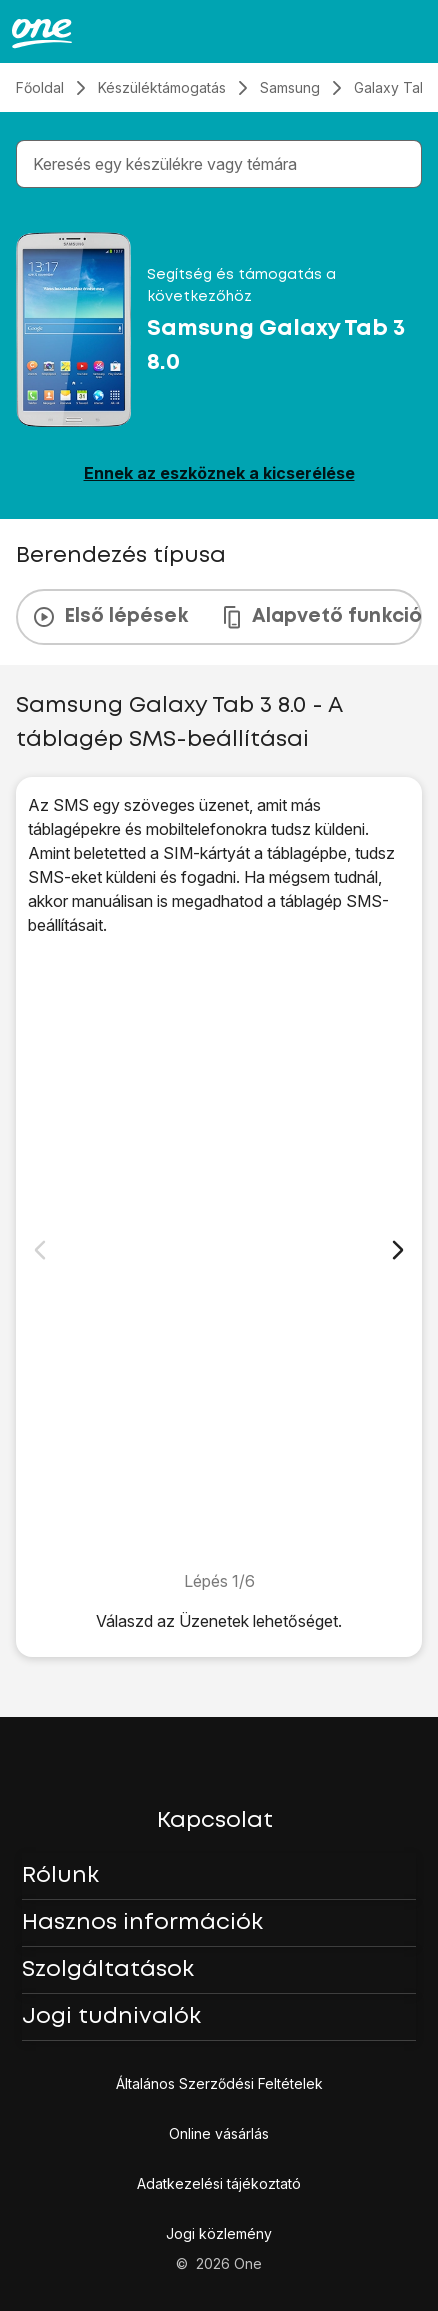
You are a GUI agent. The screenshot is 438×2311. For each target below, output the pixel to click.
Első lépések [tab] (110, 617)
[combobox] (223, 164)
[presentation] (219, 617)
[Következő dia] (398, 1250)
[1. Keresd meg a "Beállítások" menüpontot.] (219, 1253)
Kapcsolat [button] (215, 1821)
